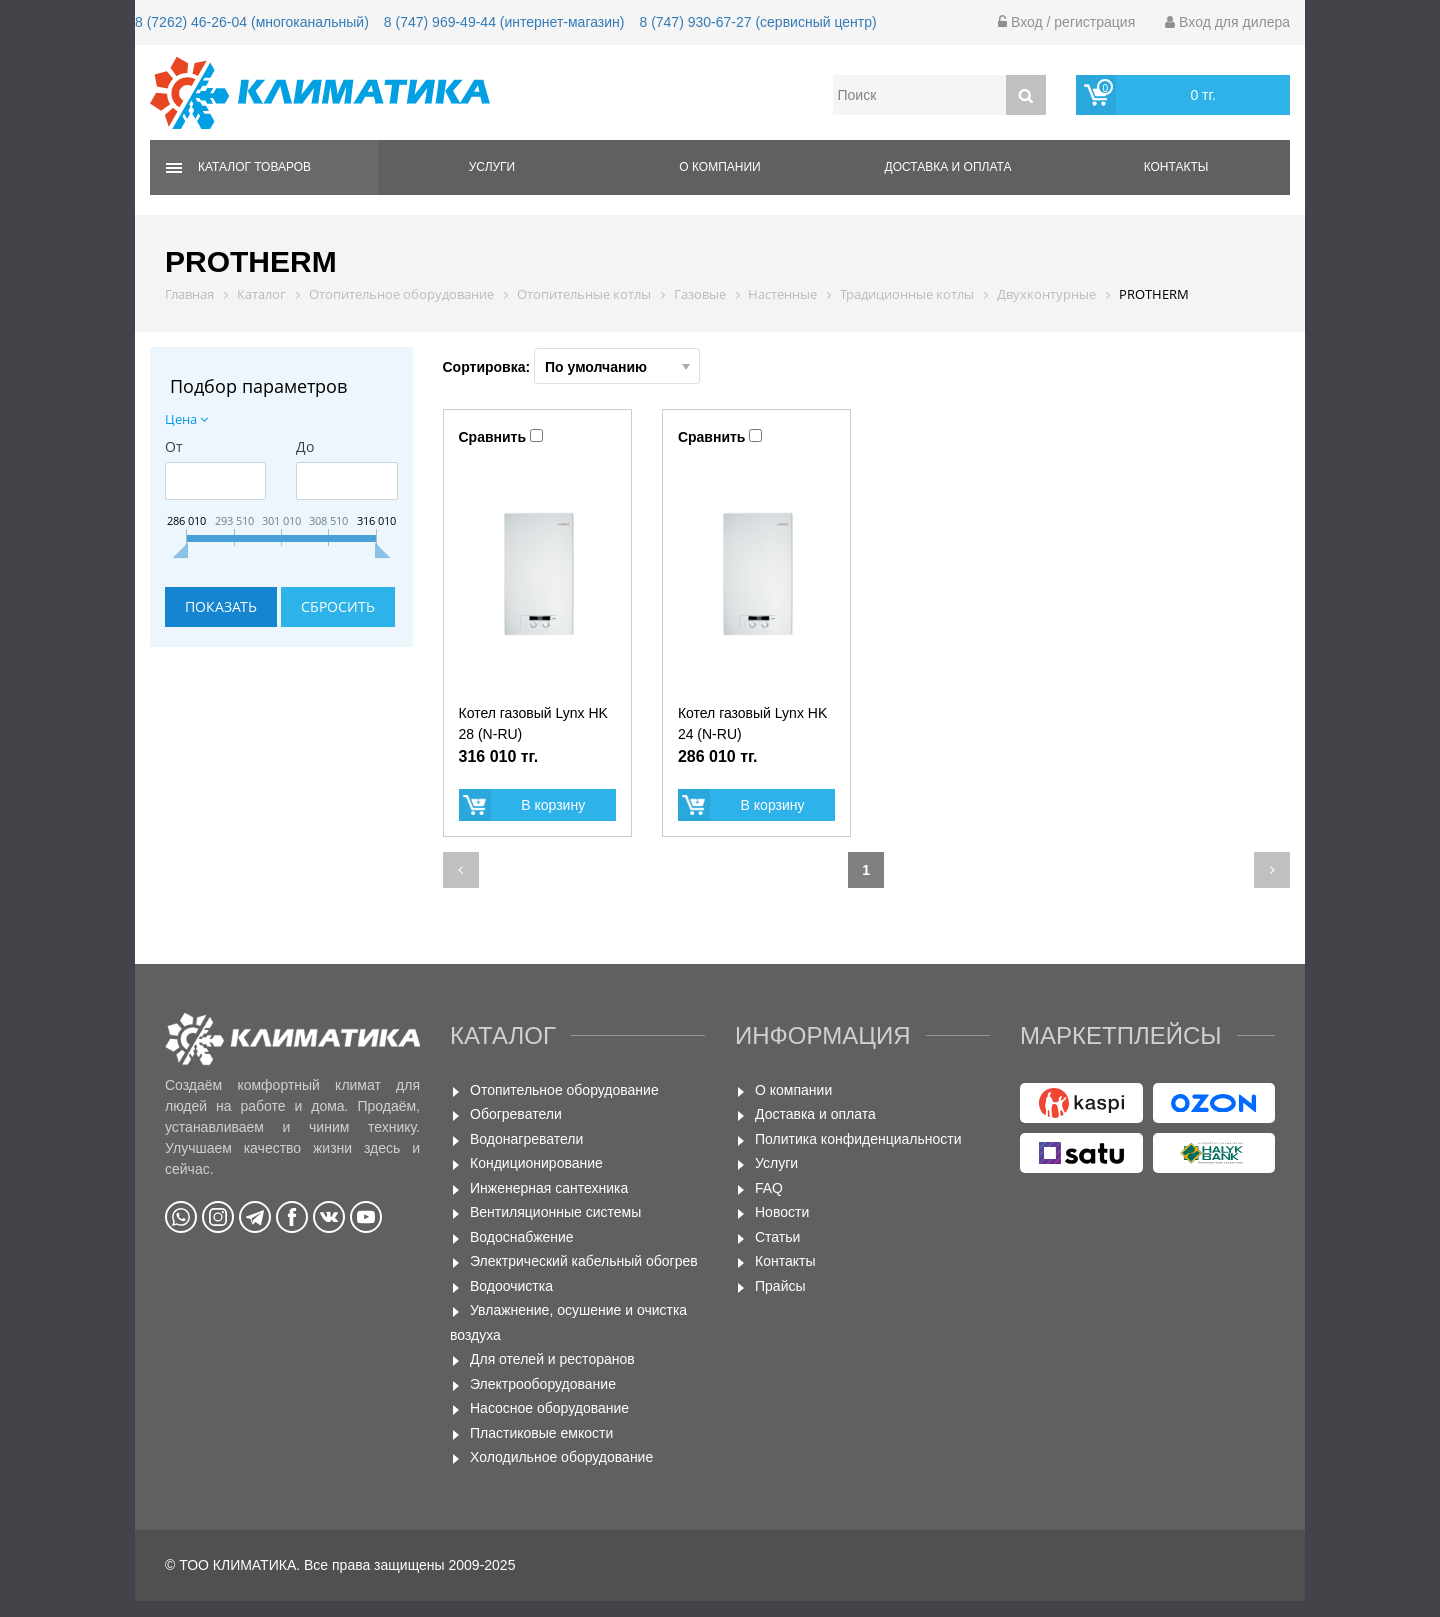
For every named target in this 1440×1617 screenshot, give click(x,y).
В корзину (553, 805)
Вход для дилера (1227, 22)
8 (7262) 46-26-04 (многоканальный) (252, 22)
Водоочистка (511, 1286)
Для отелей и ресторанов (552, 1359)
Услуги (492, 167)
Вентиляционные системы (555, 1212)
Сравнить (493, 437)
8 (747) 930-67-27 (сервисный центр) (757, 22)
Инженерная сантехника (549, 1188)
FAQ (769, 1188)
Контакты (1176, 167)
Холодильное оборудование (561, 1457)
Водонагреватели (526, 1139)
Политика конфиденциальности (858, 1139)
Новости (782, 1212)
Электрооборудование (543, 1384)
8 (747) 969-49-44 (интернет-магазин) (504, 22)
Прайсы (780, 1286)
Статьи (777, 1237)
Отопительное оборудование (564, 1090)
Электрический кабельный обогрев (584, 1261)
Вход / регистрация (1066, 22)
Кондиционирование (536, 1163)
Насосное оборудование (549, 1408)
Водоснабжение (522, 1237)
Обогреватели (516, 1114)
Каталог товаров (254, 167)
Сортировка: (572, 366)
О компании (719, 167)
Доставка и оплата (948, 167)
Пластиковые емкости (541, 1433)
